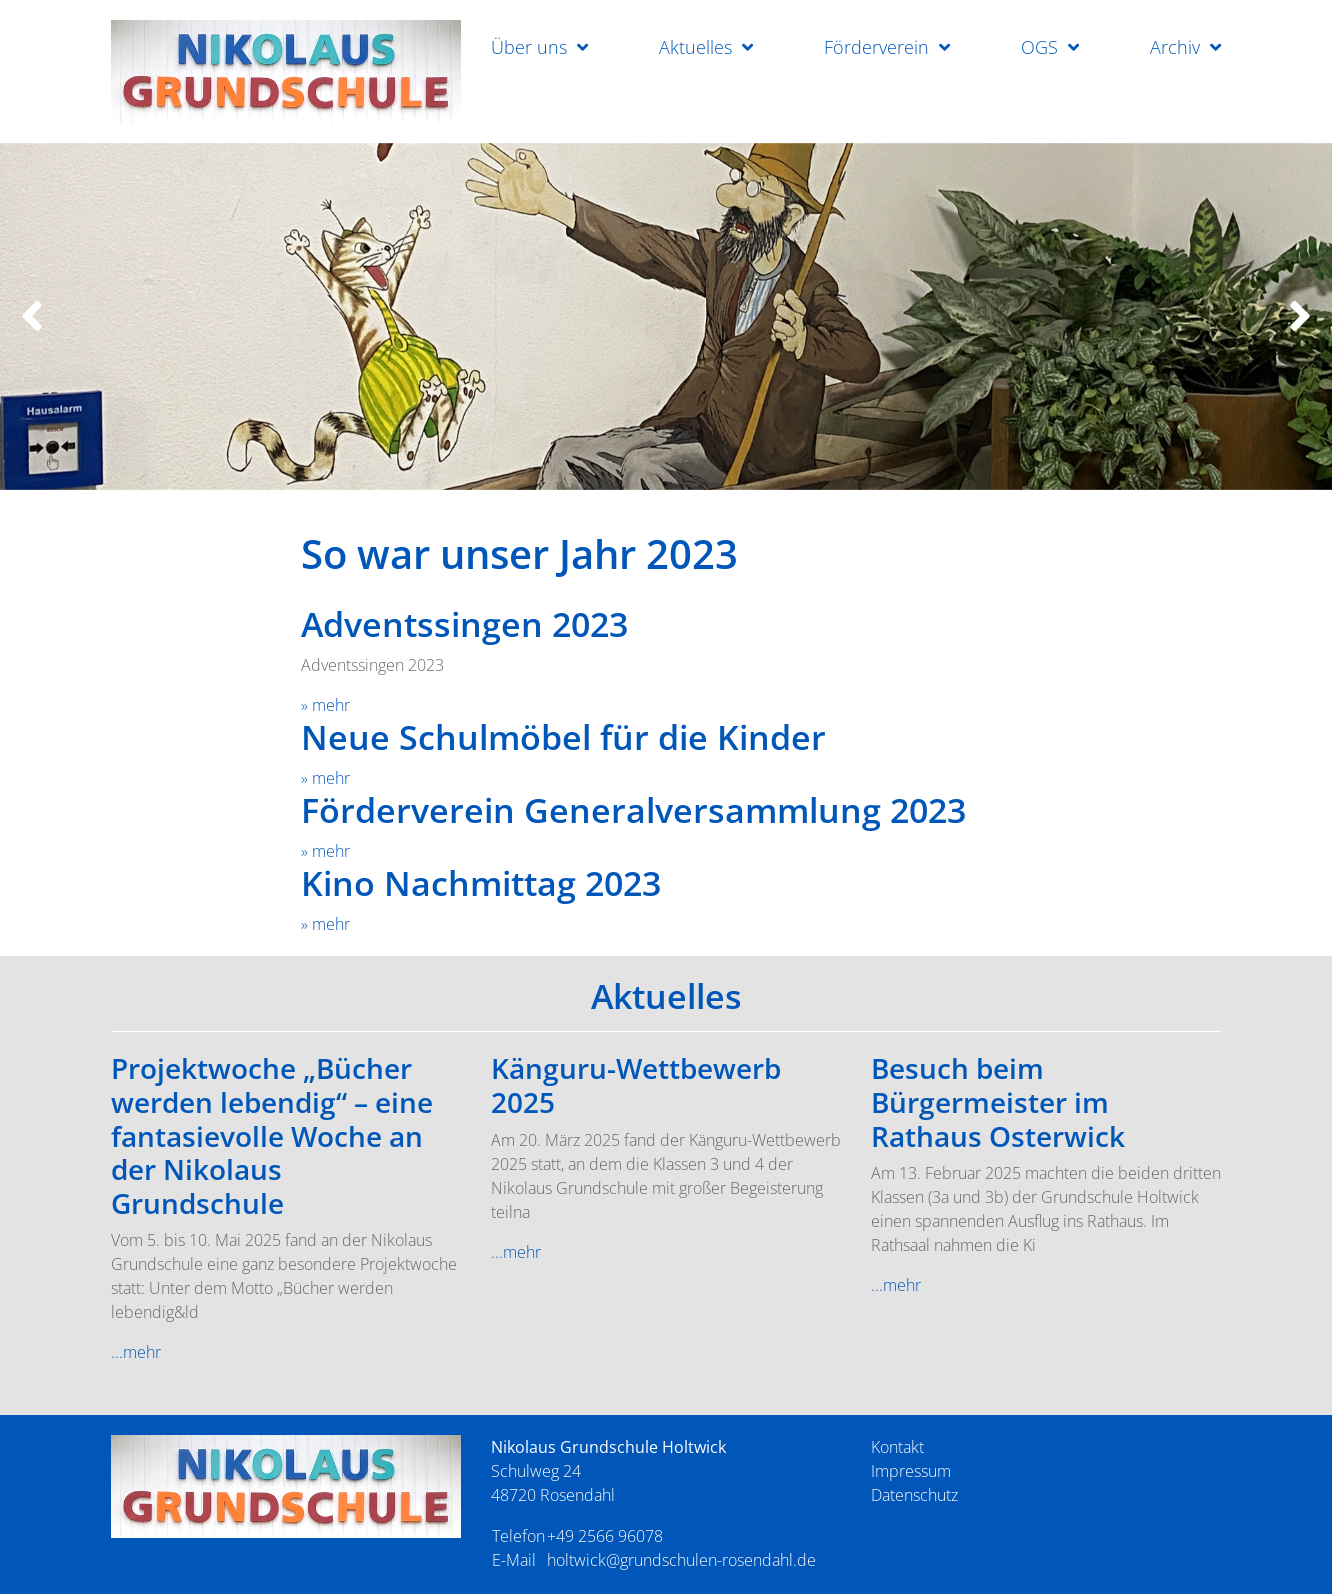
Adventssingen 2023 (464, 624)
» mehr (325, 705)
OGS (1039, 47)
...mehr (136, 1352)
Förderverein (876, 47)
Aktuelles (695, 47)
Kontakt (897, 1447)
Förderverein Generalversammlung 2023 (633, 810)
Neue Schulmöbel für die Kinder (563, 737)
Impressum (911, 1471)
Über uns (529, 47)
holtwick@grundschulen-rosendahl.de (681, 1560)
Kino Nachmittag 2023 (481, 883)
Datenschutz (914, 1495)
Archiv (1175, 47)
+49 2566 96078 (605, 1536)
